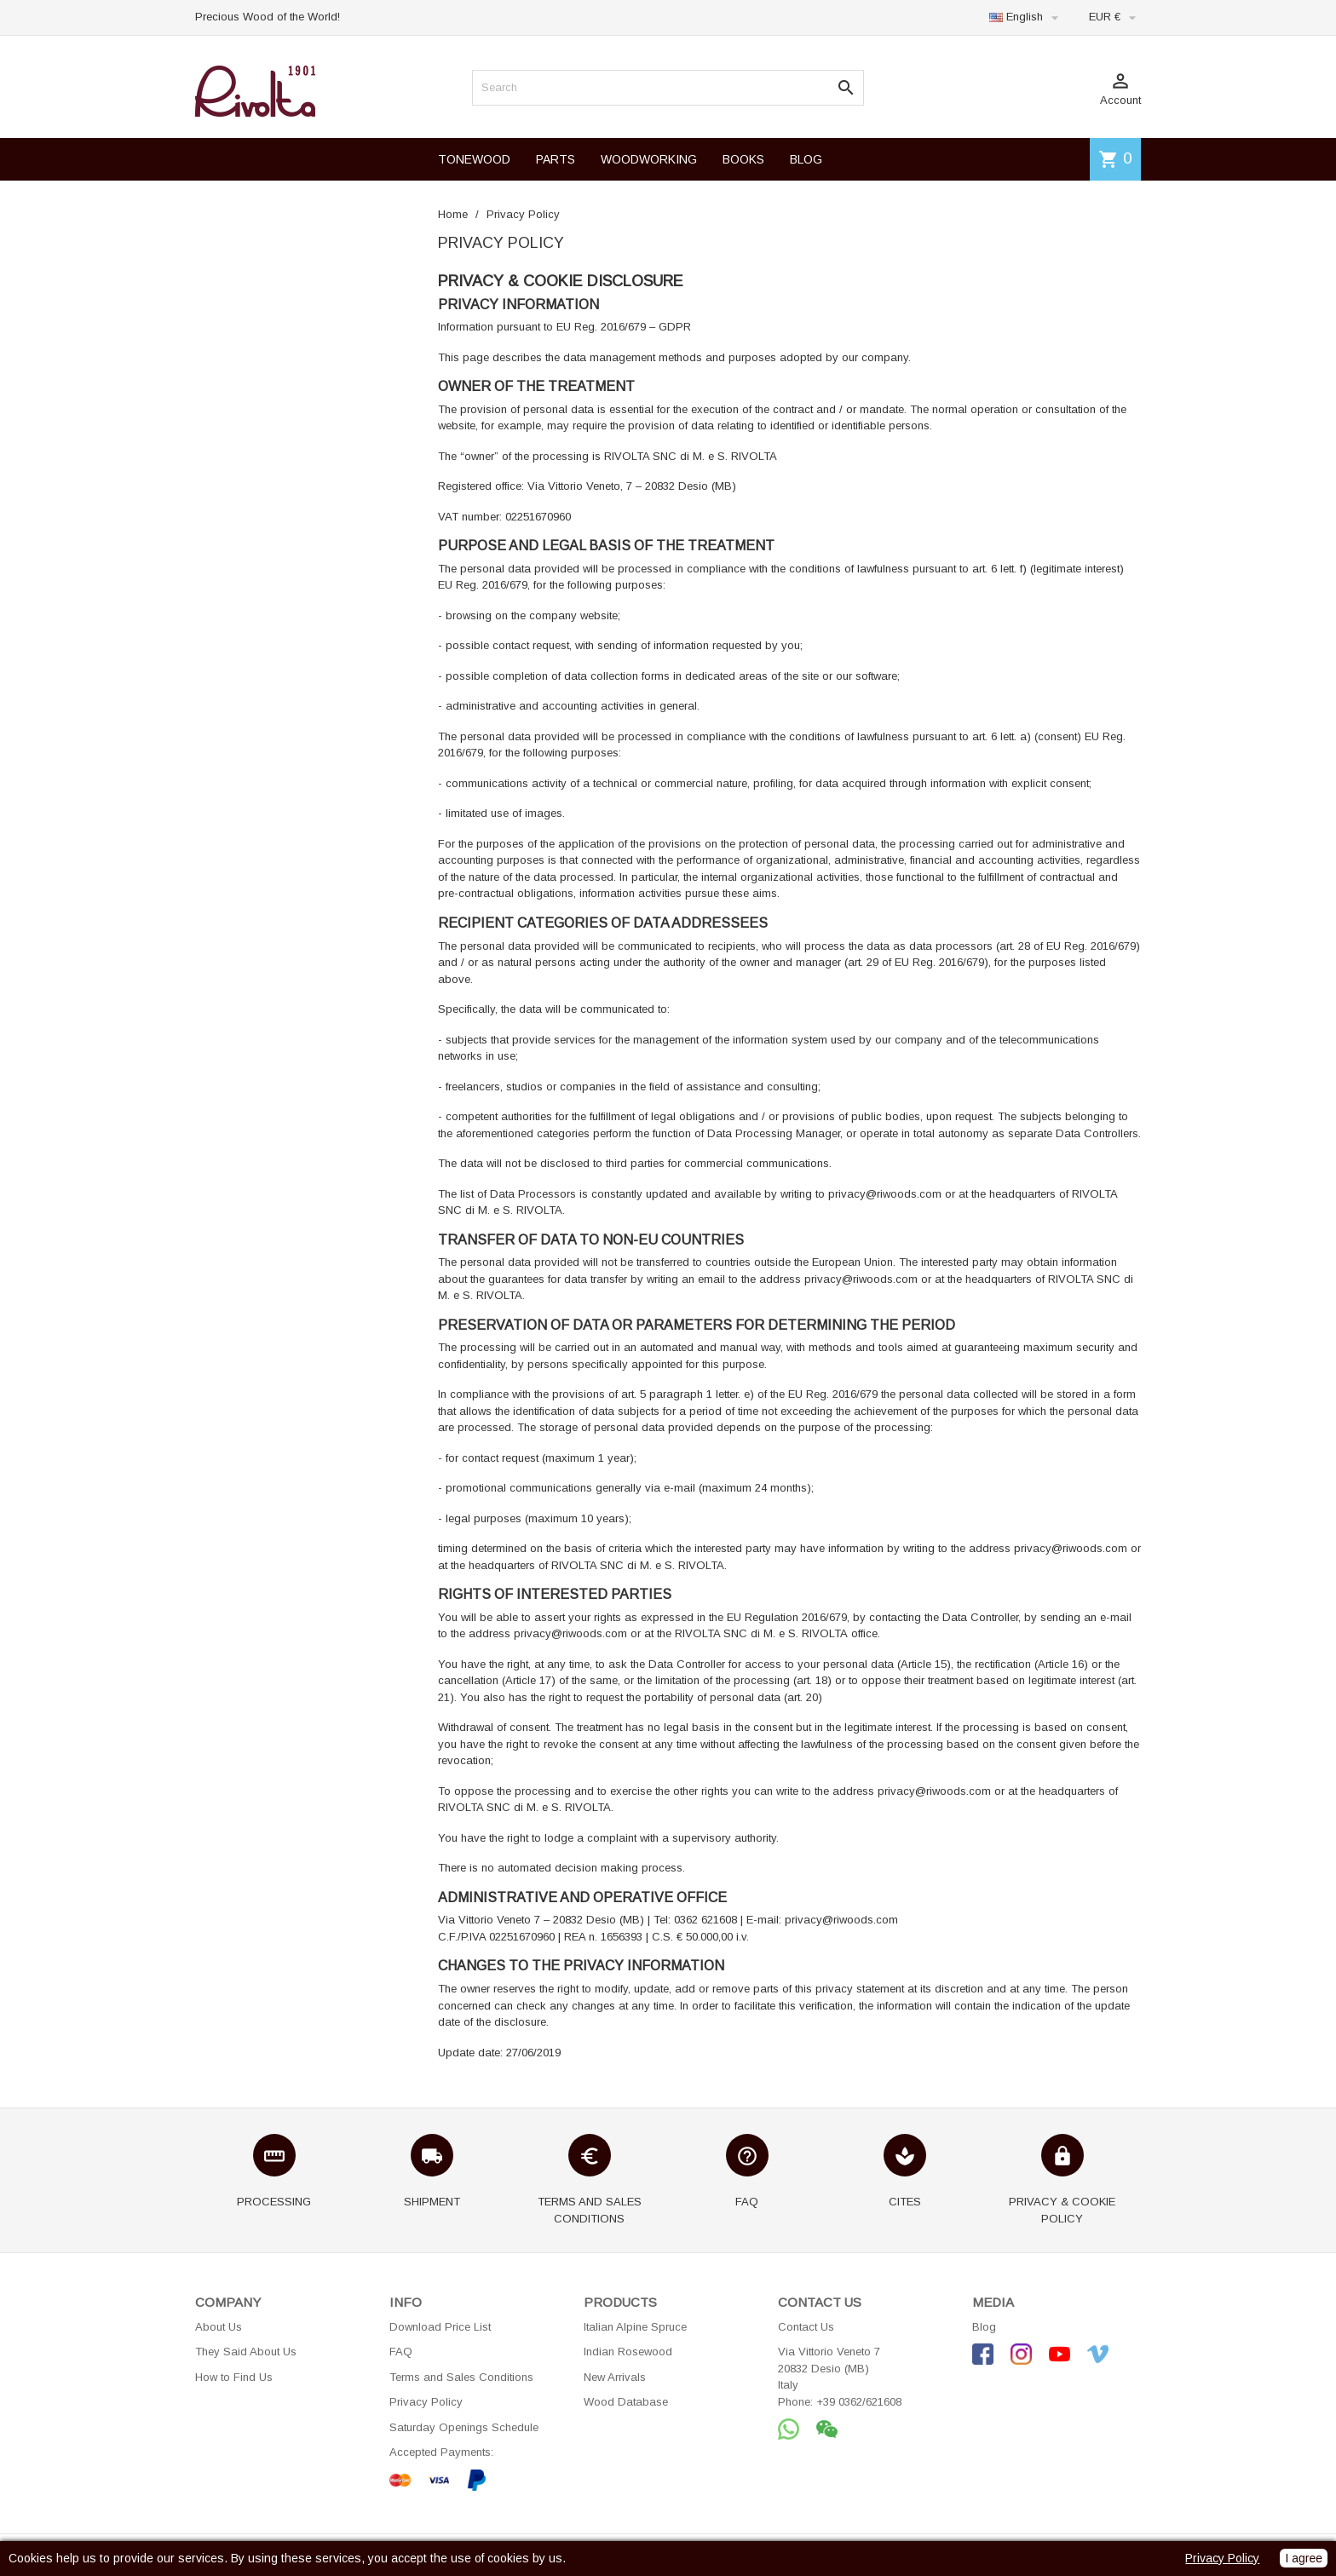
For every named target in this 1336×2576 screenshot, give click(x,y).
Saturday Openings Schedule (463, 2427)
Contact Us (806, 2326)
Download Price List (440, 2326)
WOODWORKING (649, 159)
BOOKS (743, 159)
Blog (984, 2326)
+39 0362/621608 (858, 2401)
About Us (218, 2326)
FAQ (400, 2351)
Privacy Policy (426, 2401)
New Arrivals (615, 2377)
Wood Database (626, 2401)
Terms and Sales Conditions (461, 2377)
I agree (1303, 2558)
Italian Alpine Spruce (635, 2326)
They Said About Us (246, 2351)
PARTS (555, 159)
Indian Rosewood (628, 2351)
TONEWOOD (474, 159)
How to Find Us (234, 2377)
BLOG (806, 159)
